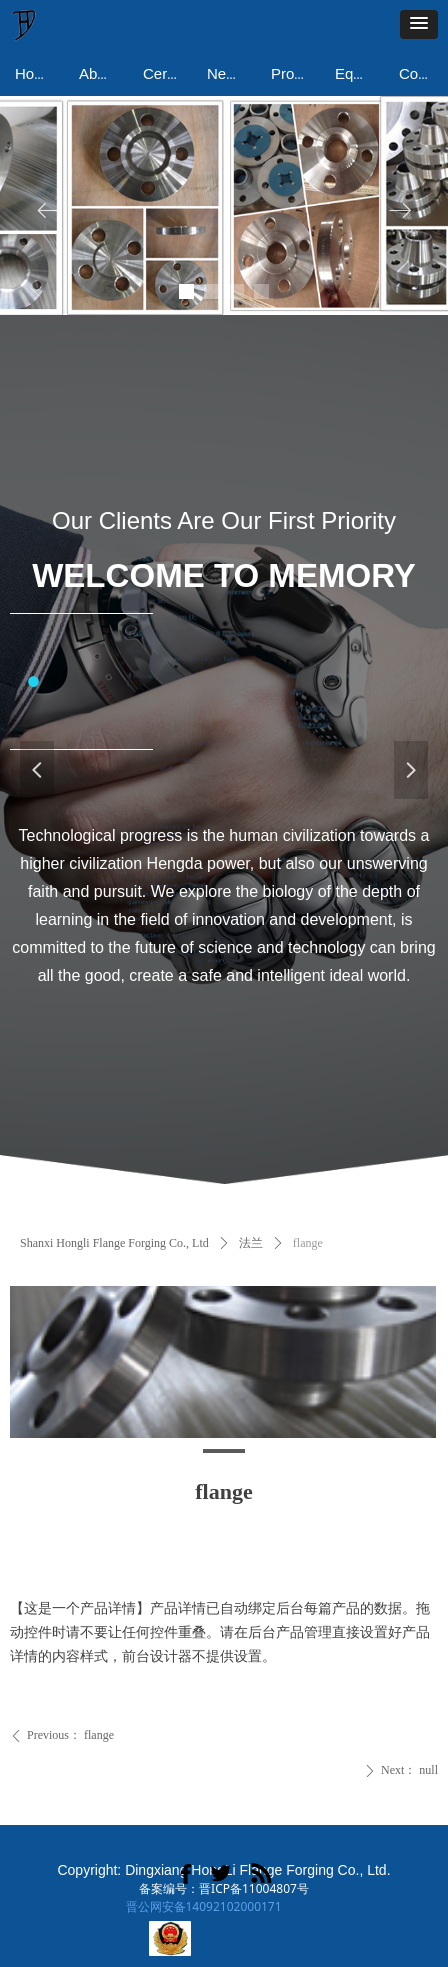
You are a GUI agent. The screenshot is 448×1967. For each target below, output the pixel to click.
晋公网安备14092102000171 (204, 1906)
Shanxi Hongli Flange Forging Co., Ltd (114, 1243)
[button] (419, 24)
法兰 (251, 1243)
